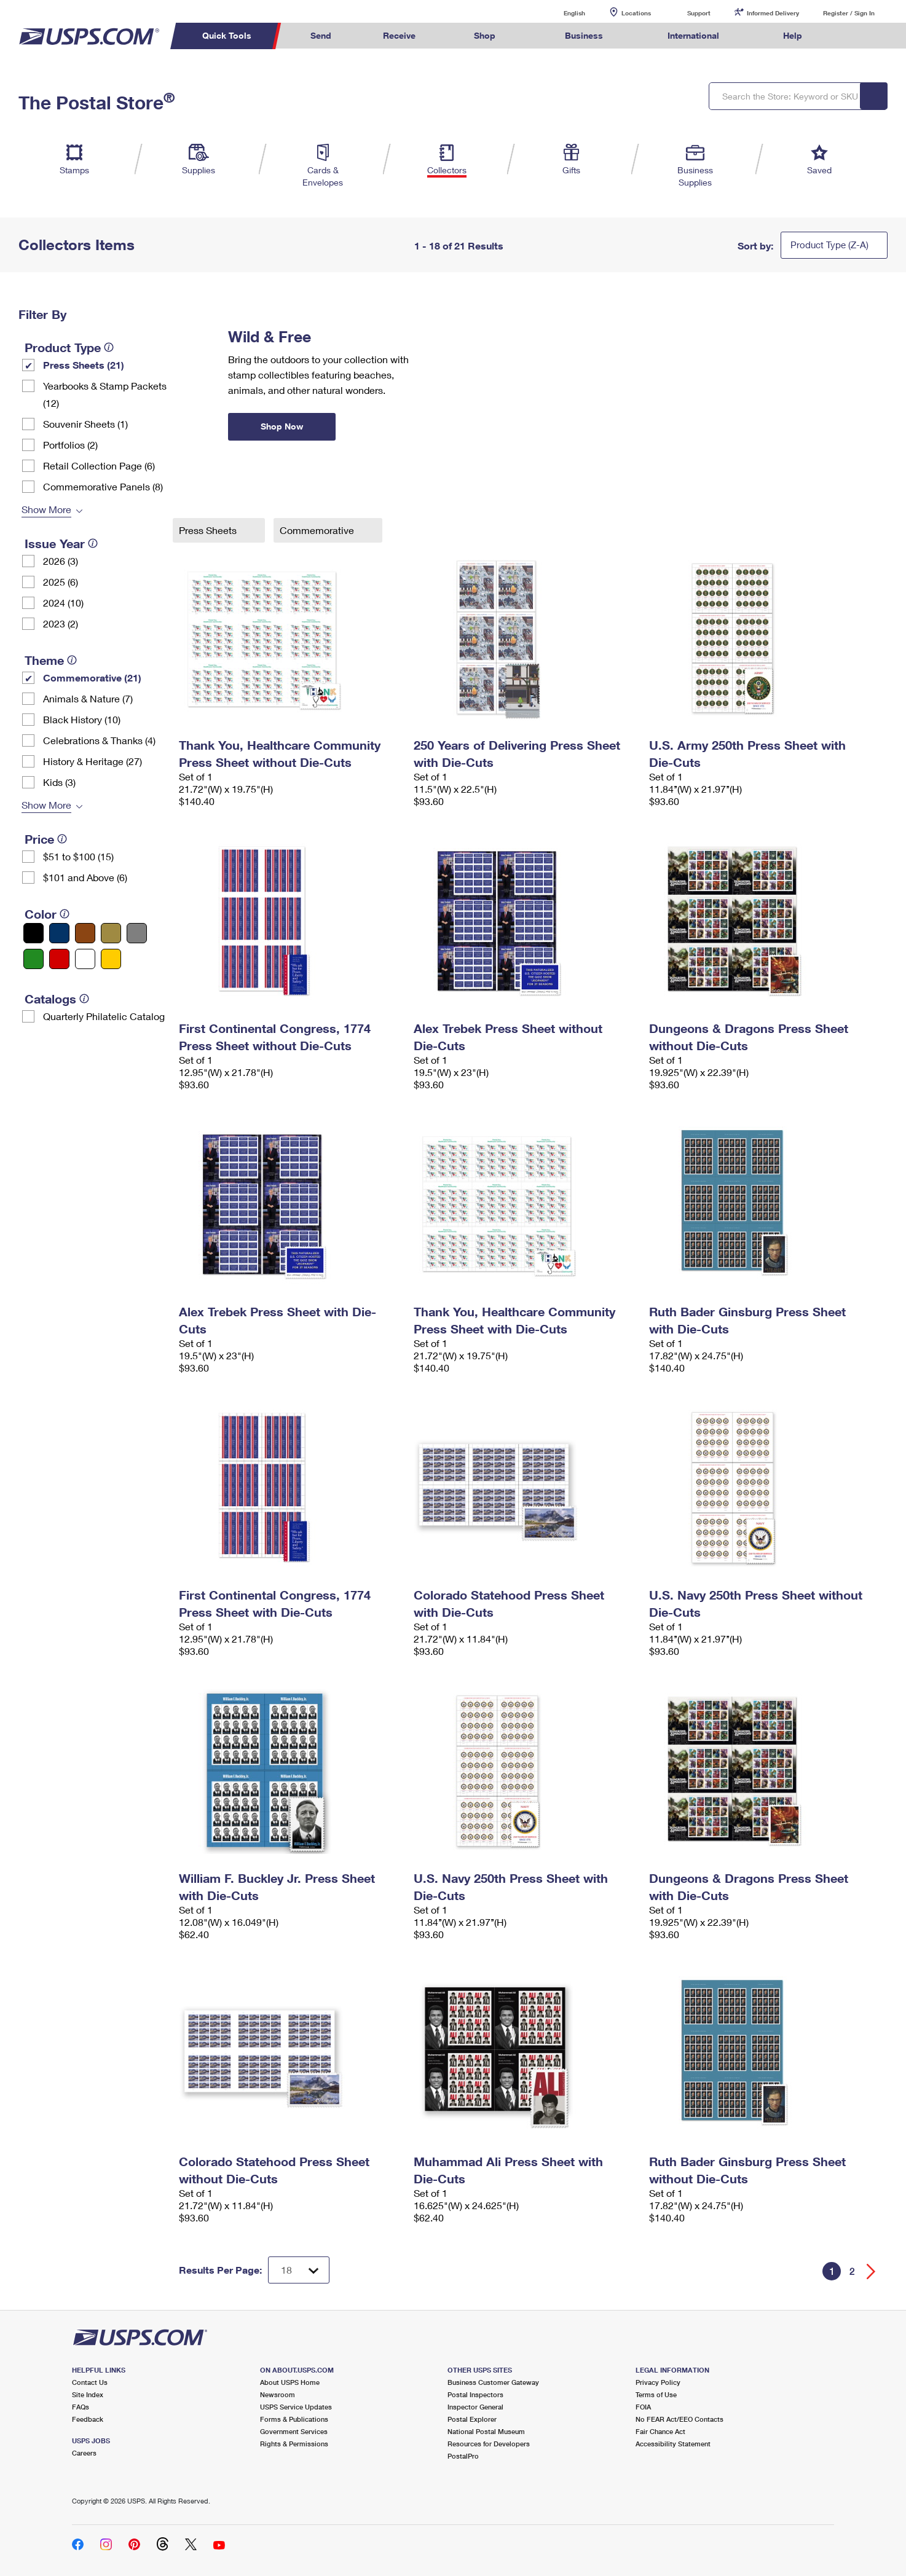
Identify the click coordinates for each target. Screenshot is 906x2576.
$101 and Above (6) (85, 877)
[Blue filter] (59, 933)
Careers (84, 2453)
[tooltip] (109, 347)
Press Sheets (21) (83, 365)
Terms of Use (656, 2394)
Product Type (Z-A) (829, 244)
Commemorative (318, 530)
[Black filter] (33, 933)
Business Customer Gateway (493, 2382)
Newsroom (277, 2394)
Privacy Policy (658, 2382)
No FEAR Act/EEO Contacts (679, 2419)
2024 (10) (63, 602)
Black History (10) (81, 719)
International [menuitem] (693, 35)
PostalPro (463, 2456)
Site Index (87, 2394)
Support (699, 13)
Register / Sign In (849, 13)
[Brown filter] (85, 933)
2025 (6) (60, 581)
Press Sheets (209, 530)
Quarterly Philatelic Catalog (104, 1016)
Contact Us (90, 2382)
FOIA (643, 2407)
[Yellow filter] (111, 959)
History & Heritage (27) (92, 761)
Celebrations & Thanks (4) (99, 740)
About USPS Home (290, 2382)
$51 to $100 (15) (78, 856)
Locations (636, 13)
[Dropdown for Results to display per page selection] (298, 2269)
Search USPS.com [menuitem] (851, 36)
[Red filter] (59, 959)
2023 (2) (60, 623)
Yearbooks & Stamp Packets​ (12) (105, 394)
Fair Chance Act (660, 2431)
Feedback (87, 2419)
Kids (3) (59, 782)
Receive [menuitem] (399, 35)
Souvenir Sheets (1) (85, 424)
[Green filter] (33, 959)
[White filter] (85, 959)
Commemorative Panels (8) (103, 486)
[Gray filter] (137, 933)
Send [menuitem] (320, 35)
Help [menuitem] (792, 35)
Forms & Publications (294, 2419)
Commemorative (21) (92, 677)
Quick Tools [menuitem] (226, 35)
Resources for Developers (488, 2444)
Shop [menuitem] (484, 35)
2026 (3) (60, 561)
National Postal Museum (486, 2431)
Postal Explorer (472, 2419)
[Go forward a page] (871, 2271)
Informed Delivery (773, 13)
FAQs (80, 2407)
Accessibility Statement (673, 2444)
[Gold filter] (111, 933)
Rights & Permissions (294, 2444)
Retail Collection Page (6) (99, 465)
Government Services (294, 2431)
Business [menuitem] (584, 35)
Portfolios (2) (70, 444)
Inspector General (475, 2407)
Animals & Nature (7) (88, 698)
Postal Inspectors (475, 2394)
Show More (46, 509)
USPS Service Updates (296, 2407)
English (561, 13)
